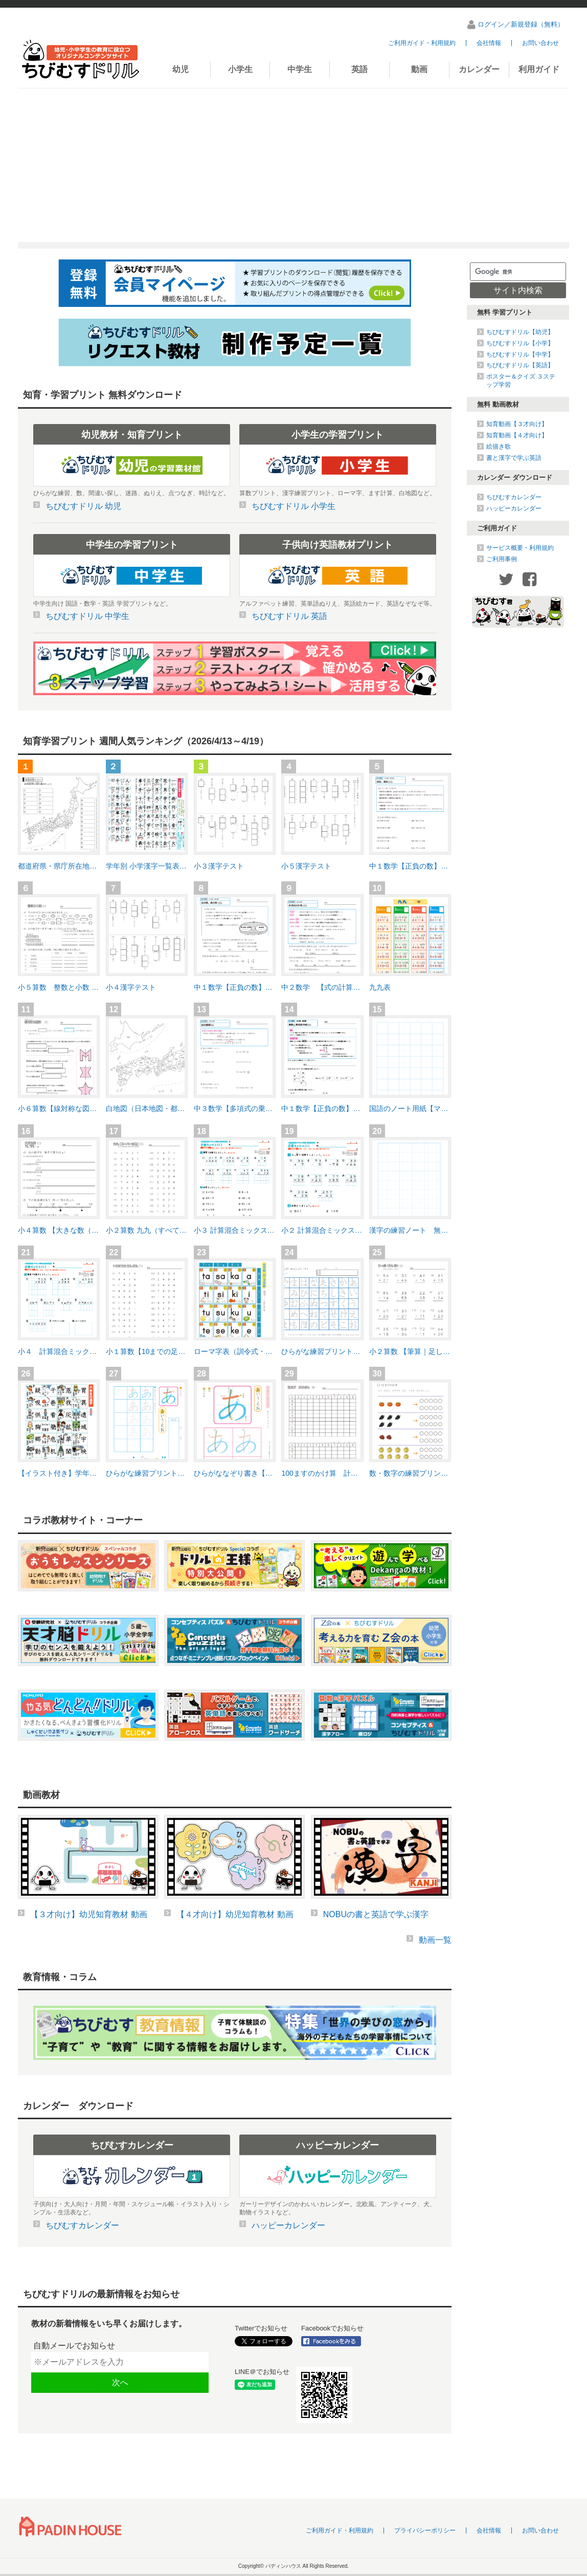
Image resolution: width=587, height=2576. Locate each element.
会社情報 (489, 43)
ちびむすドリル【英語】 (520, 365)
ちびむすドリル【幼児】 (520, 332)
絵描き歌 (498, 446)
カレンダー (479, 69)
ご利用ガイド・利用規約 (422, 43)
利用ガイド (538, 69)
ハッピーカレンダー (513, 508)
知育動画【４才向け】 (517, 435)
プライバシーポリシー (425, 2530)
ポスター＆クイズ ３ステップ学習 (520, 380)
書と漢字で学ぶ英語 (513, 457)
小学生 (240, 69)
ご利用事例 (501, 559)
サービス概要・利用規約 (520, 547)
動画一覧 (435, 1940)
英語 (359, 69)
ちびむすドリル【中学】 (520, 354)
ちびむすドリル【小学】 (520, 343)
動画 (419, 69)
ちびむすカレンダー (513, 497)
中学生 (299, 69)
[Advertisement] (293, 165)
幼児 (180, 69)
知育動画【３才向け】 (517, 424)
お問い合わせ (540, 43)
